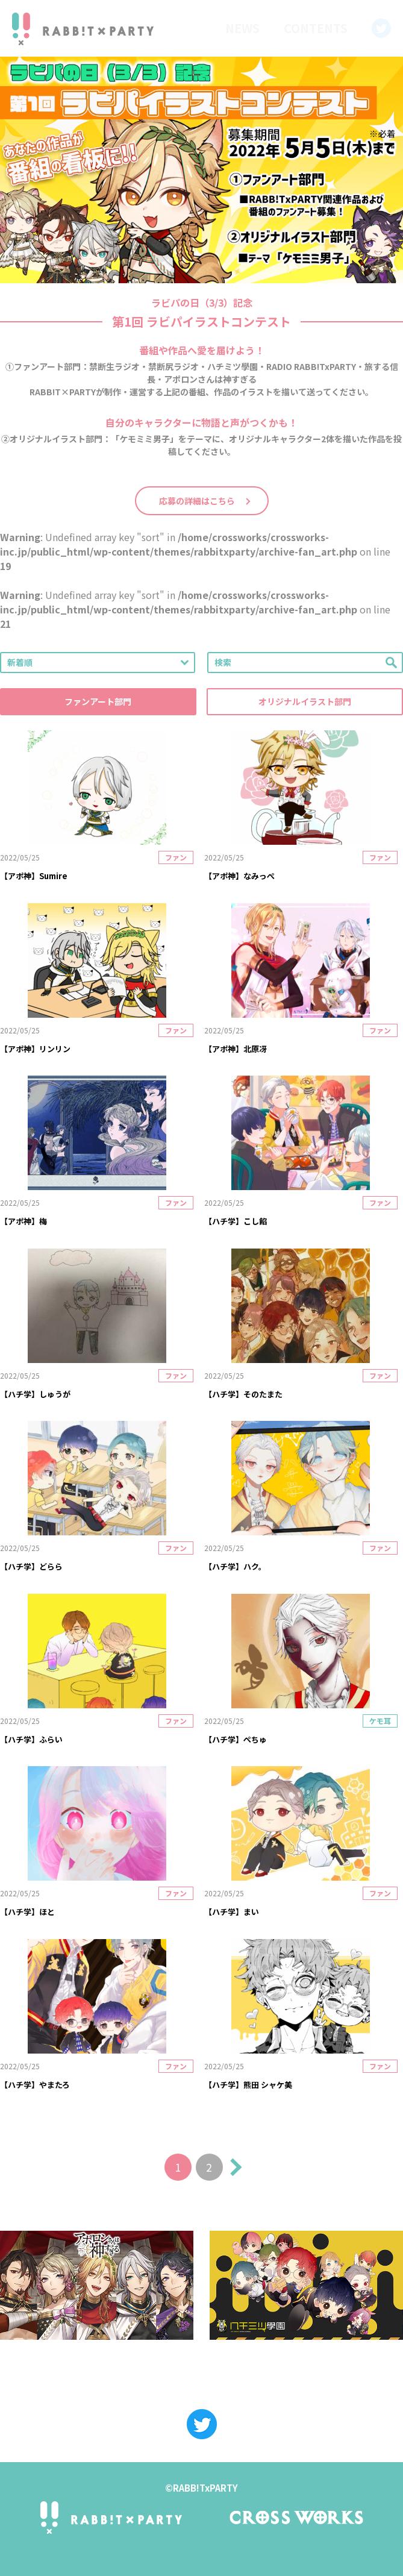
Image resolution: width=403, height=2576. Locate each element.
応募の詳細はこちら (197, 501)
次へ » (232, 2167)
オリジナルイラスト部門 (304, 701)
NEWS (242, 28)
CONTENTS (316, 28)
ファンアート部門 (97, 701)
